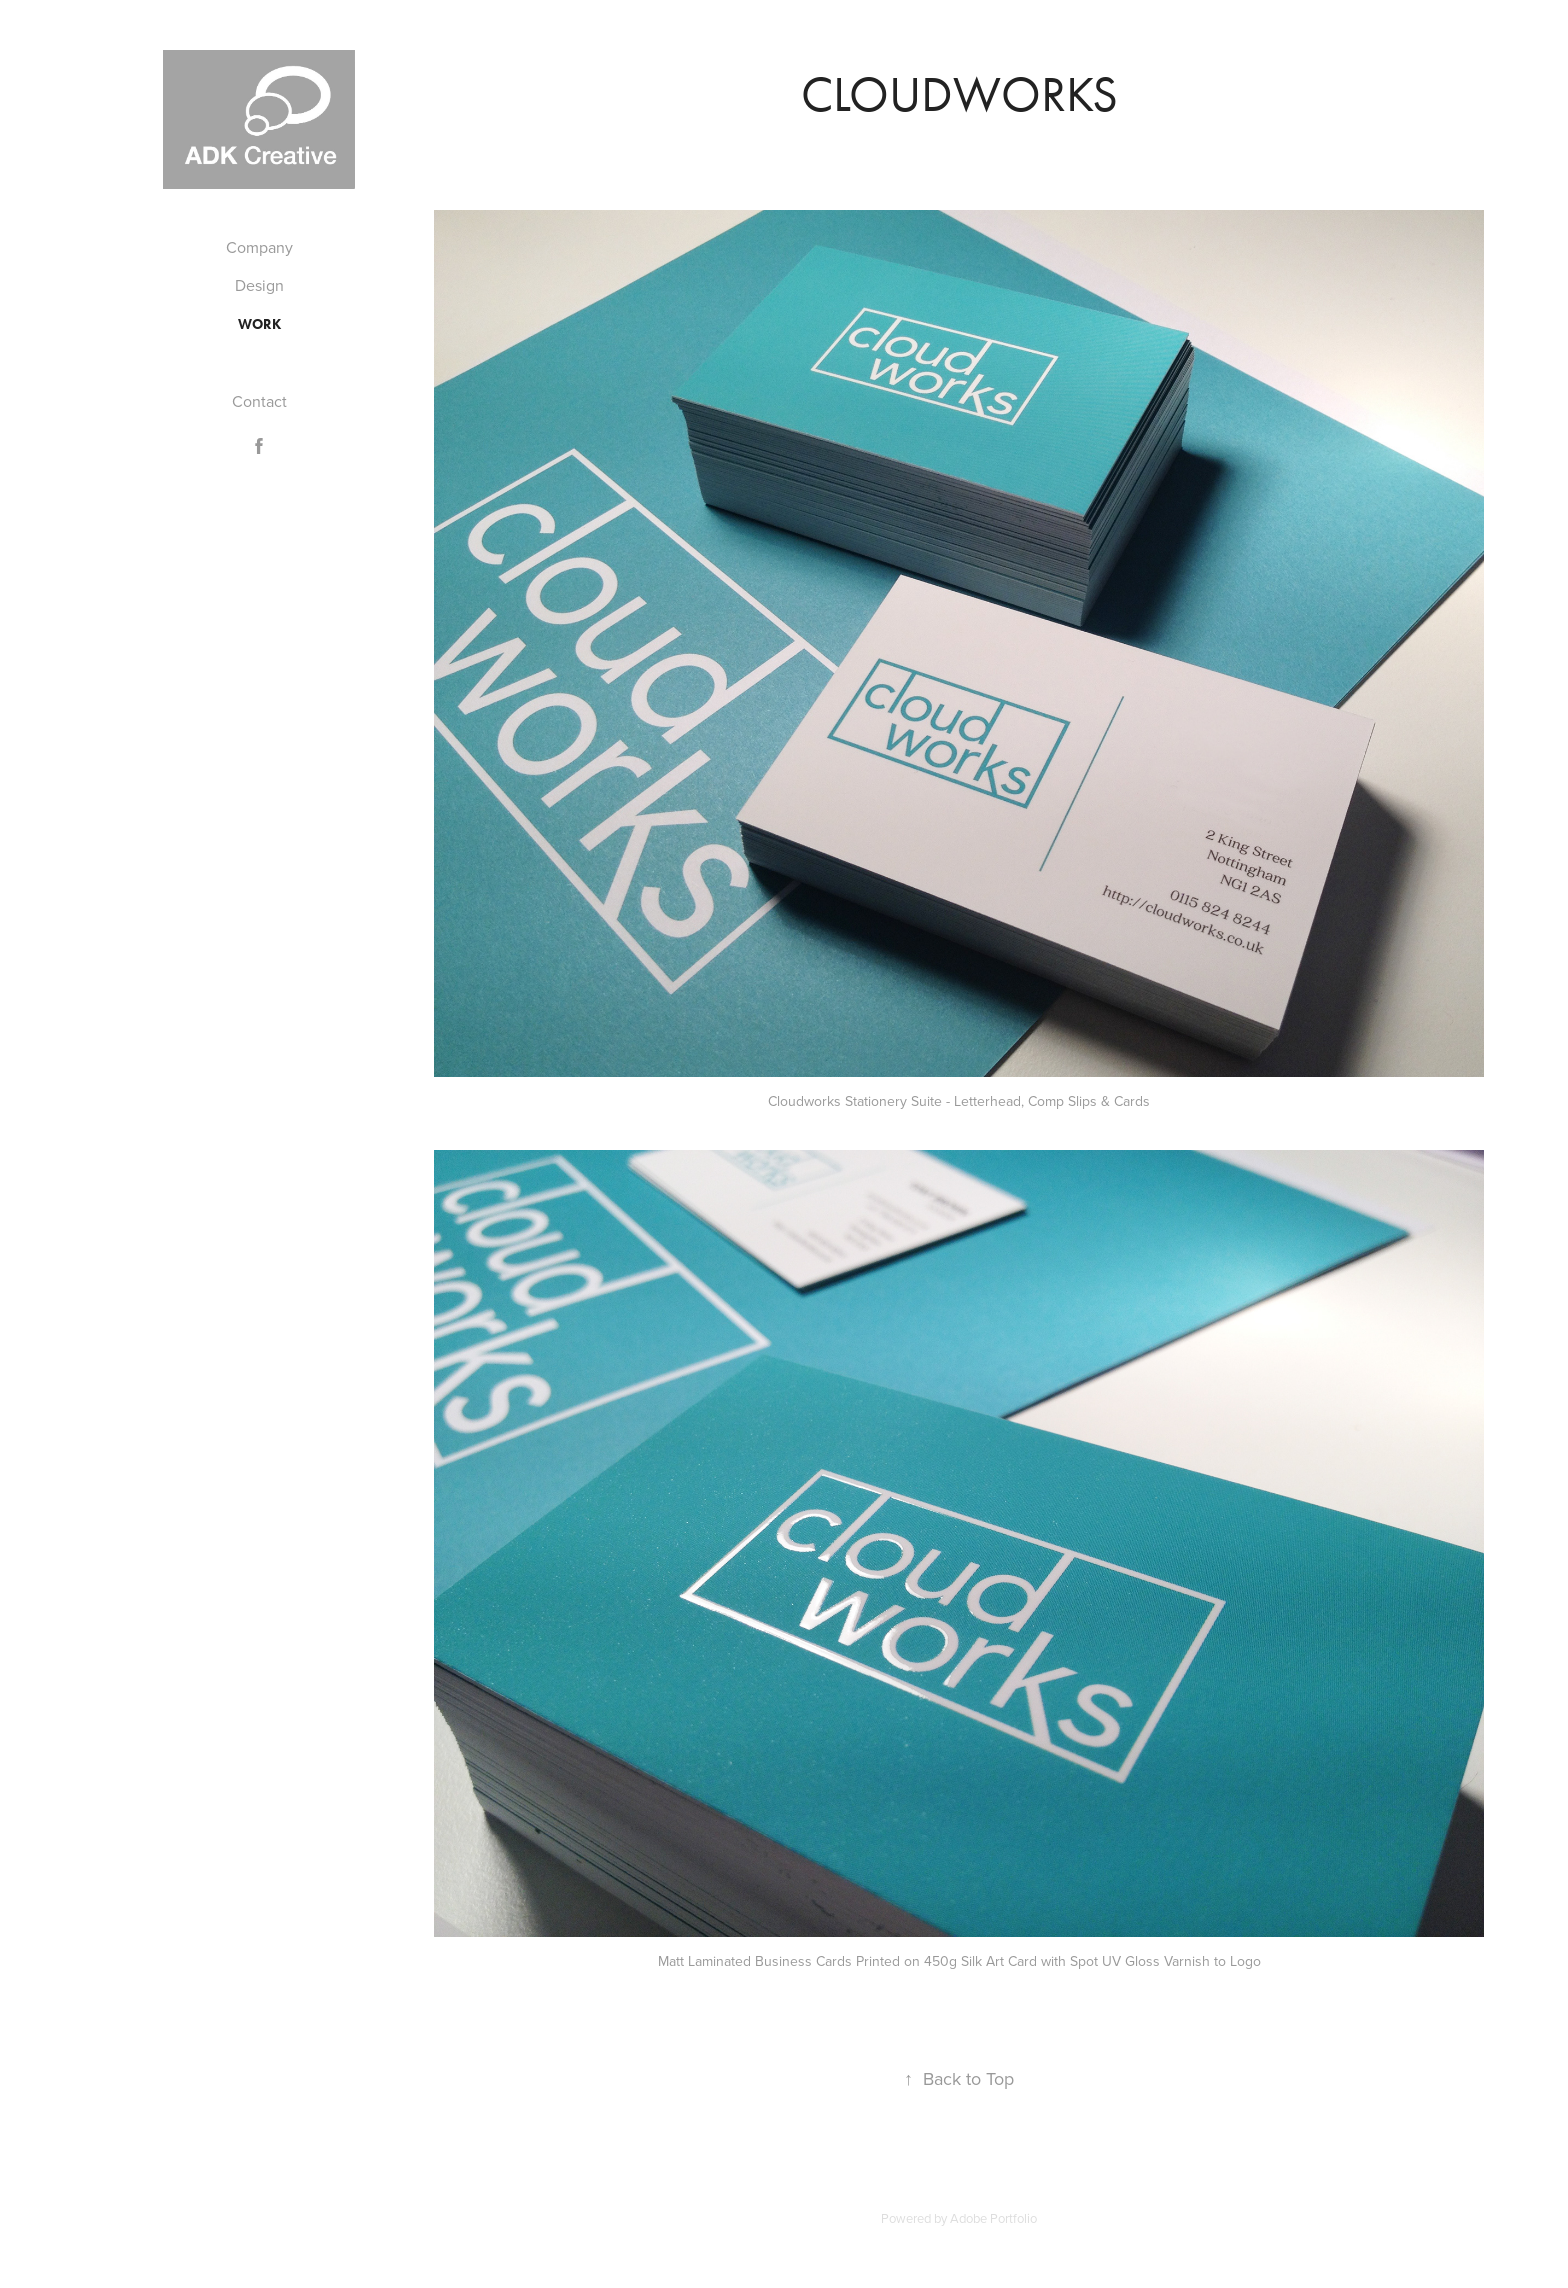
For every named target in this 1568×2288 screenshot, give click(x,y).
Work (259, 324)
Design (259, 285)
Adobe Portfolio (993, 2218)
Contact (259, 401)
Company (259, 247)
